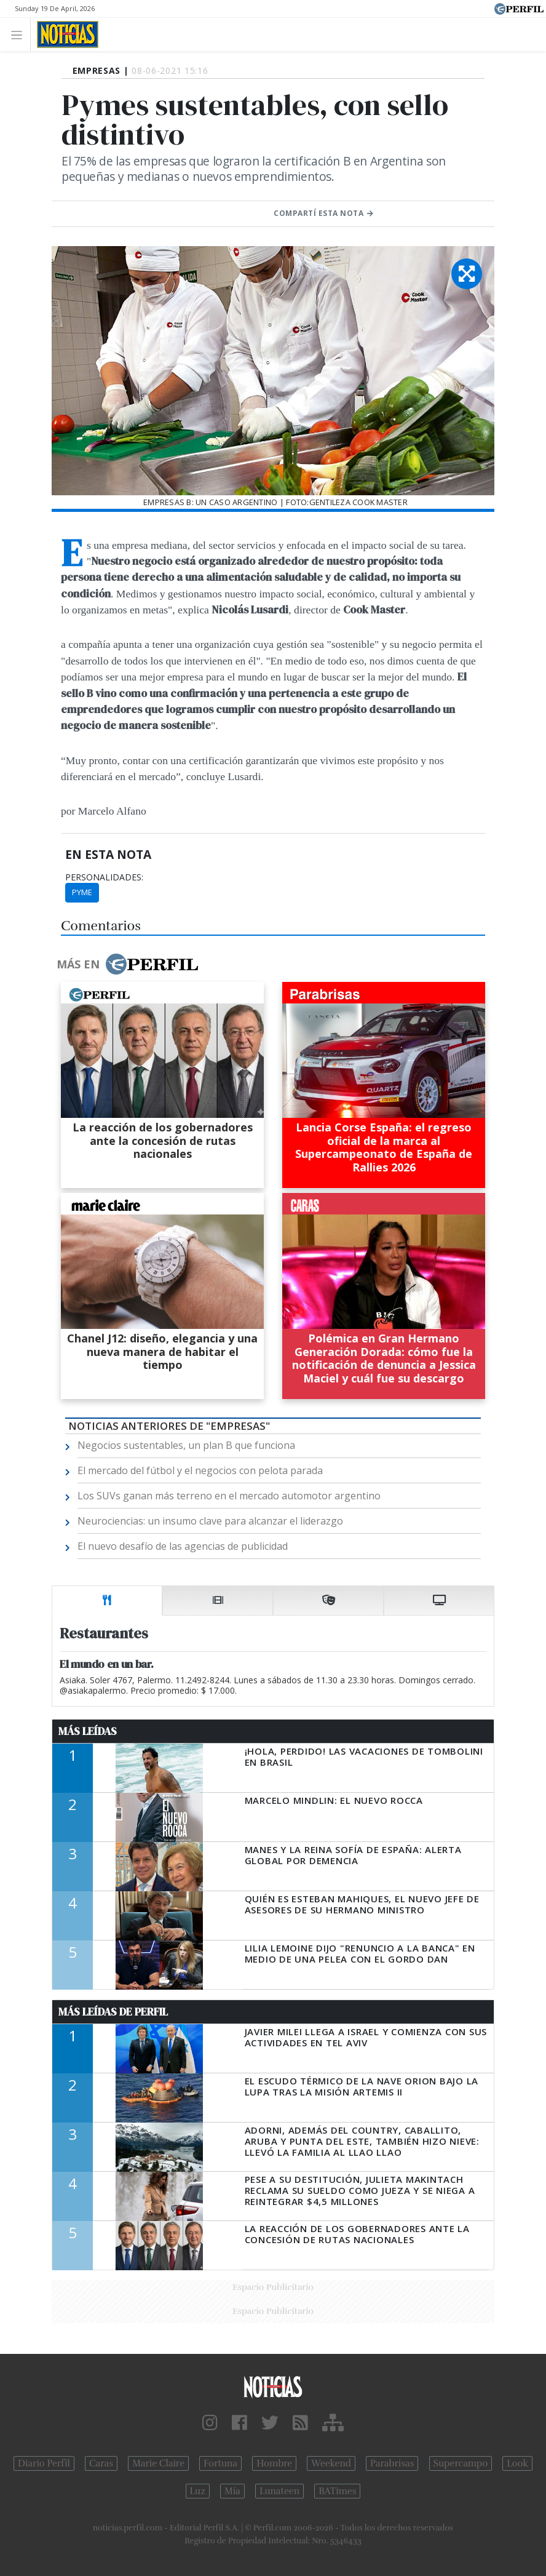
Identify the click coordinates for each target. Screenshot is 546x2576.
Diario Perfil (44, 2463)
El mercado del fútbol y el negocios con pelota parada (200, 1470)
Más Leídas (87, 1731)
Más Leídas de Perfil (113, 2011)
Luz (197, 2491)
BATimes (337, 2491)
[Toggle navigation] (20, 34)
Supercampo (460, 2463)
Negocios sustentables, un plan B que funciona (186, 1445)
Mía (232, 2491)
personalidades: (104, 877)
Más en (127, 964)
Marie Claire (158, 2463)
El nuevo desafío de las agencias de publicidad (182, 1546)
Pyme (82, 892)
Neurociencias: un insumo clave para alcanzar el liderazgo (210, 1521)
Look (517, 2463)
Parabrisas (392, 2463)
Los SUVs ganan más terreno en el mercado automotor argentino (229, 1495)
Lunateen (279, 2491)
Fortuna (220, 2463)
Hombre (274, 2463)
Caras (101, 2463)
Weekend (331, 2463)
